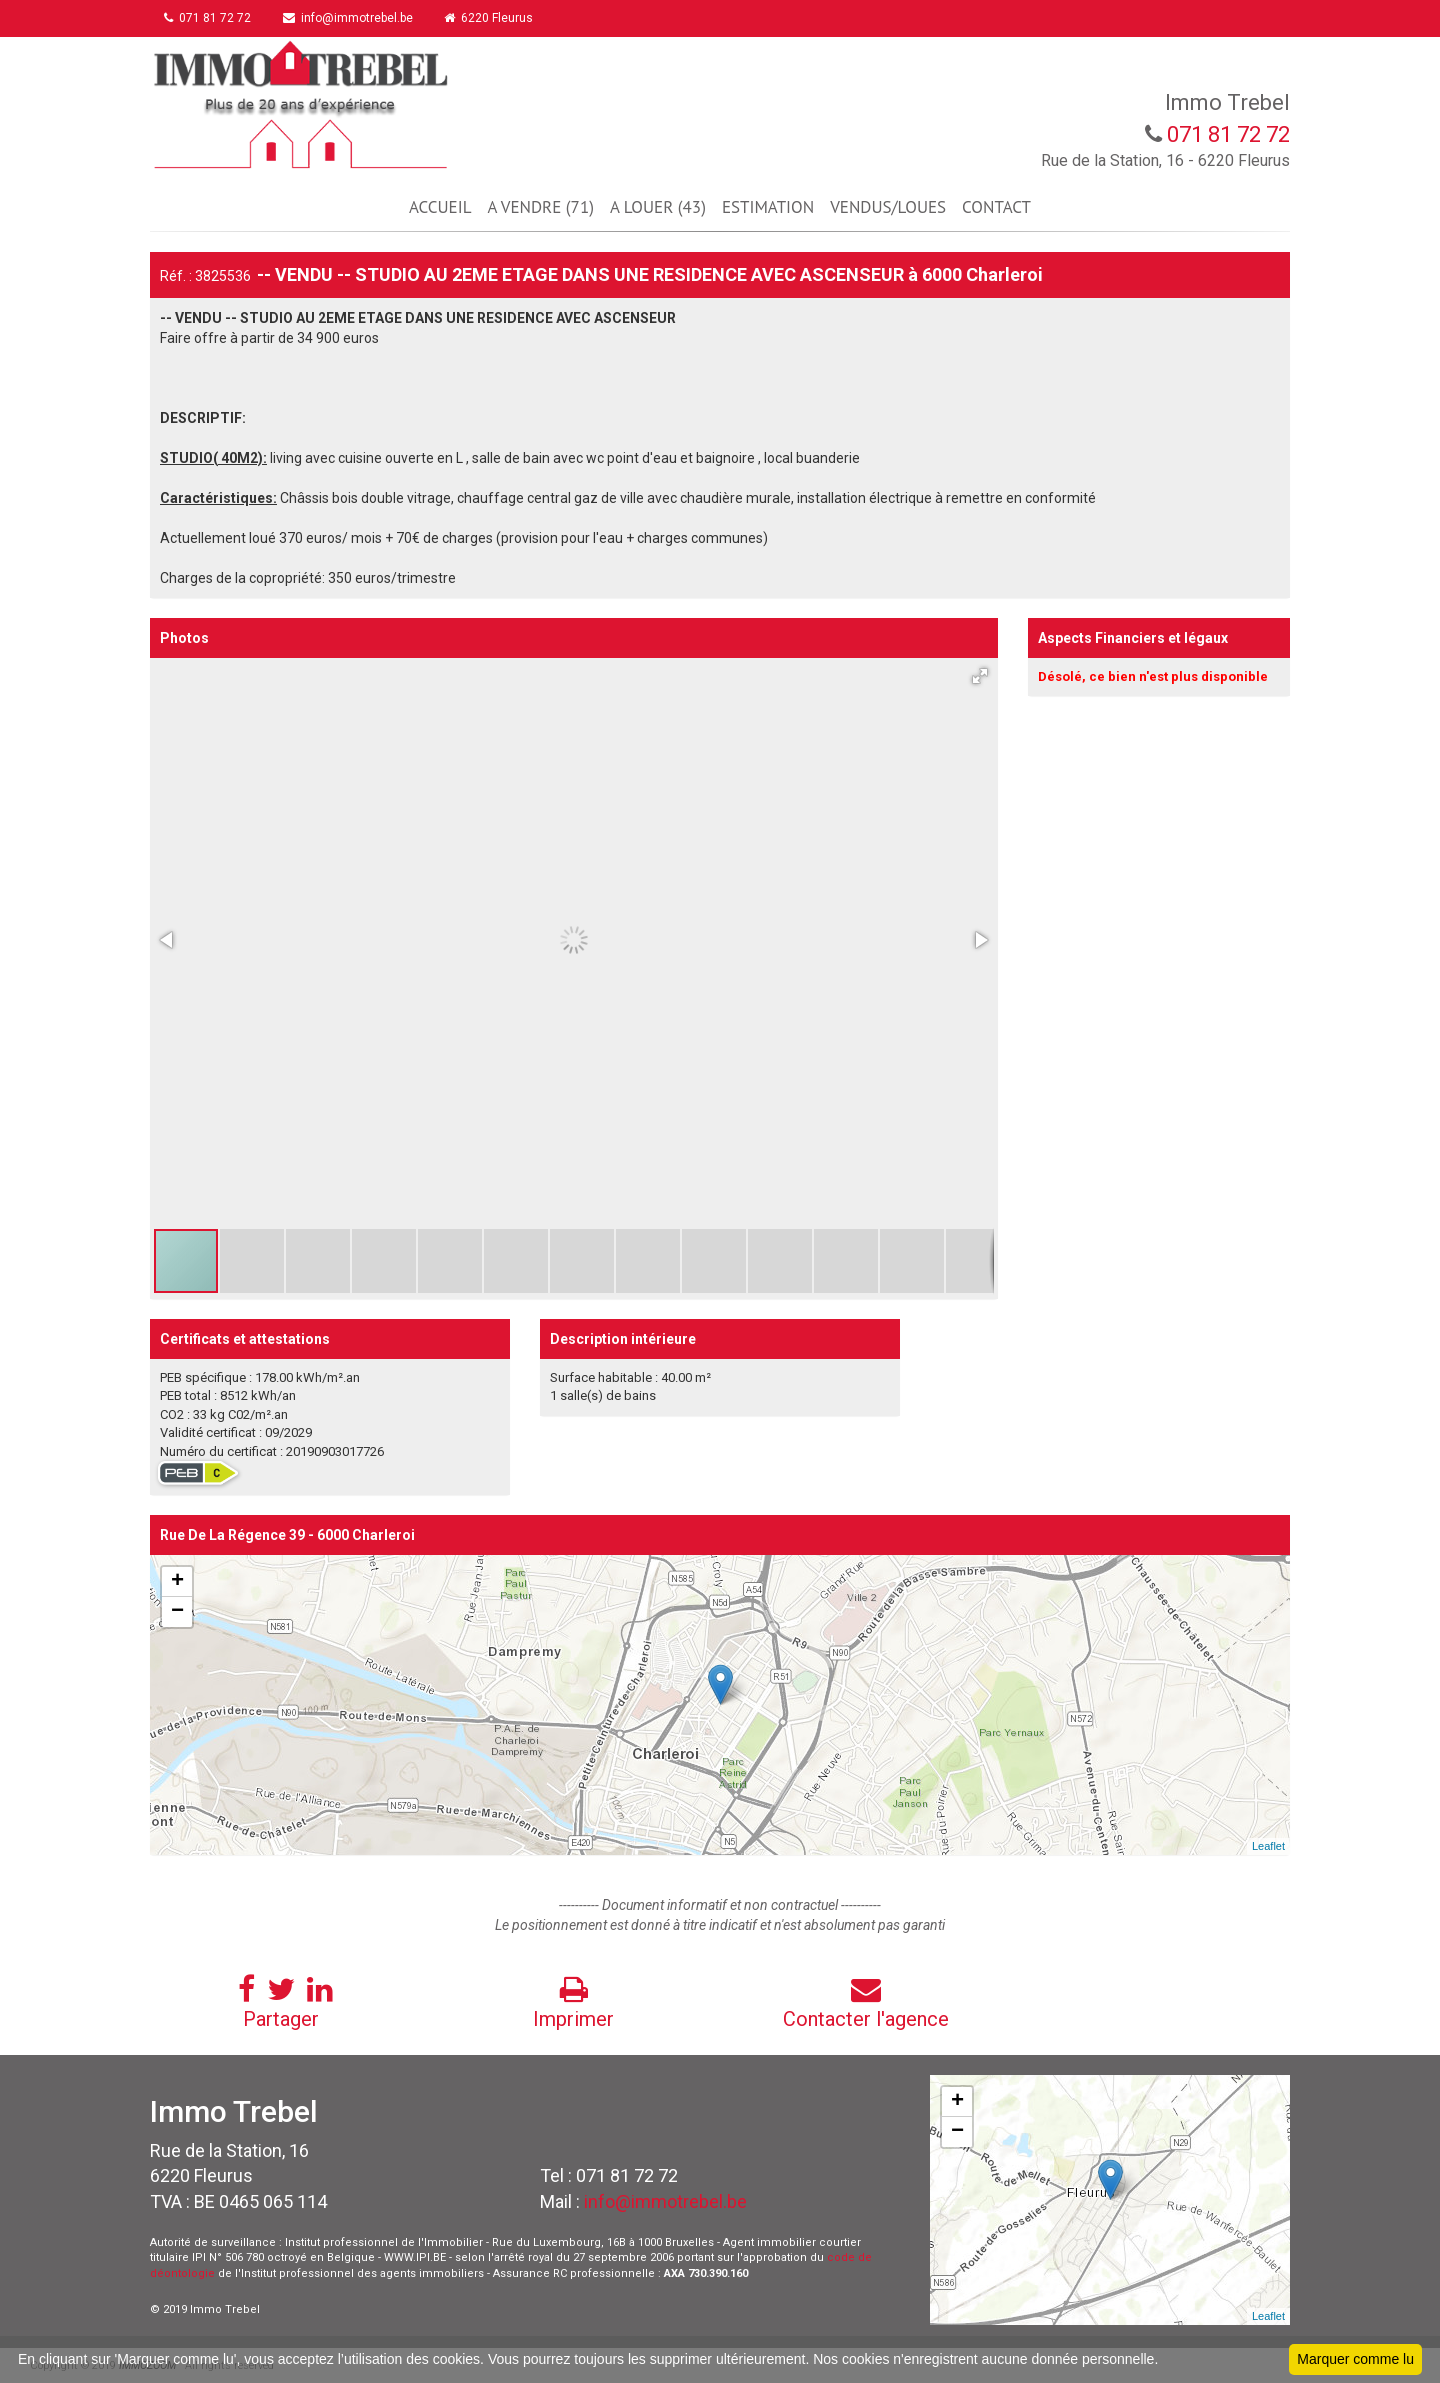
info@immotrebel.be (349, 18)
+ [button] (177, 1582)
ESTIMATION (768, 207)
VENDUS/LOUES (888, 207)
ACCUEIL (440, 207)
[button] (980, 676)
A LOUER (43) (658, 207)
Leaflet (1268, 1846)
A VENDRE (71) (540, 207)
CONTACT (996, 207)
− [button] (177, 1612)
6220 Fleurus (490, 18)
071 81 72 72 (208, 18)
